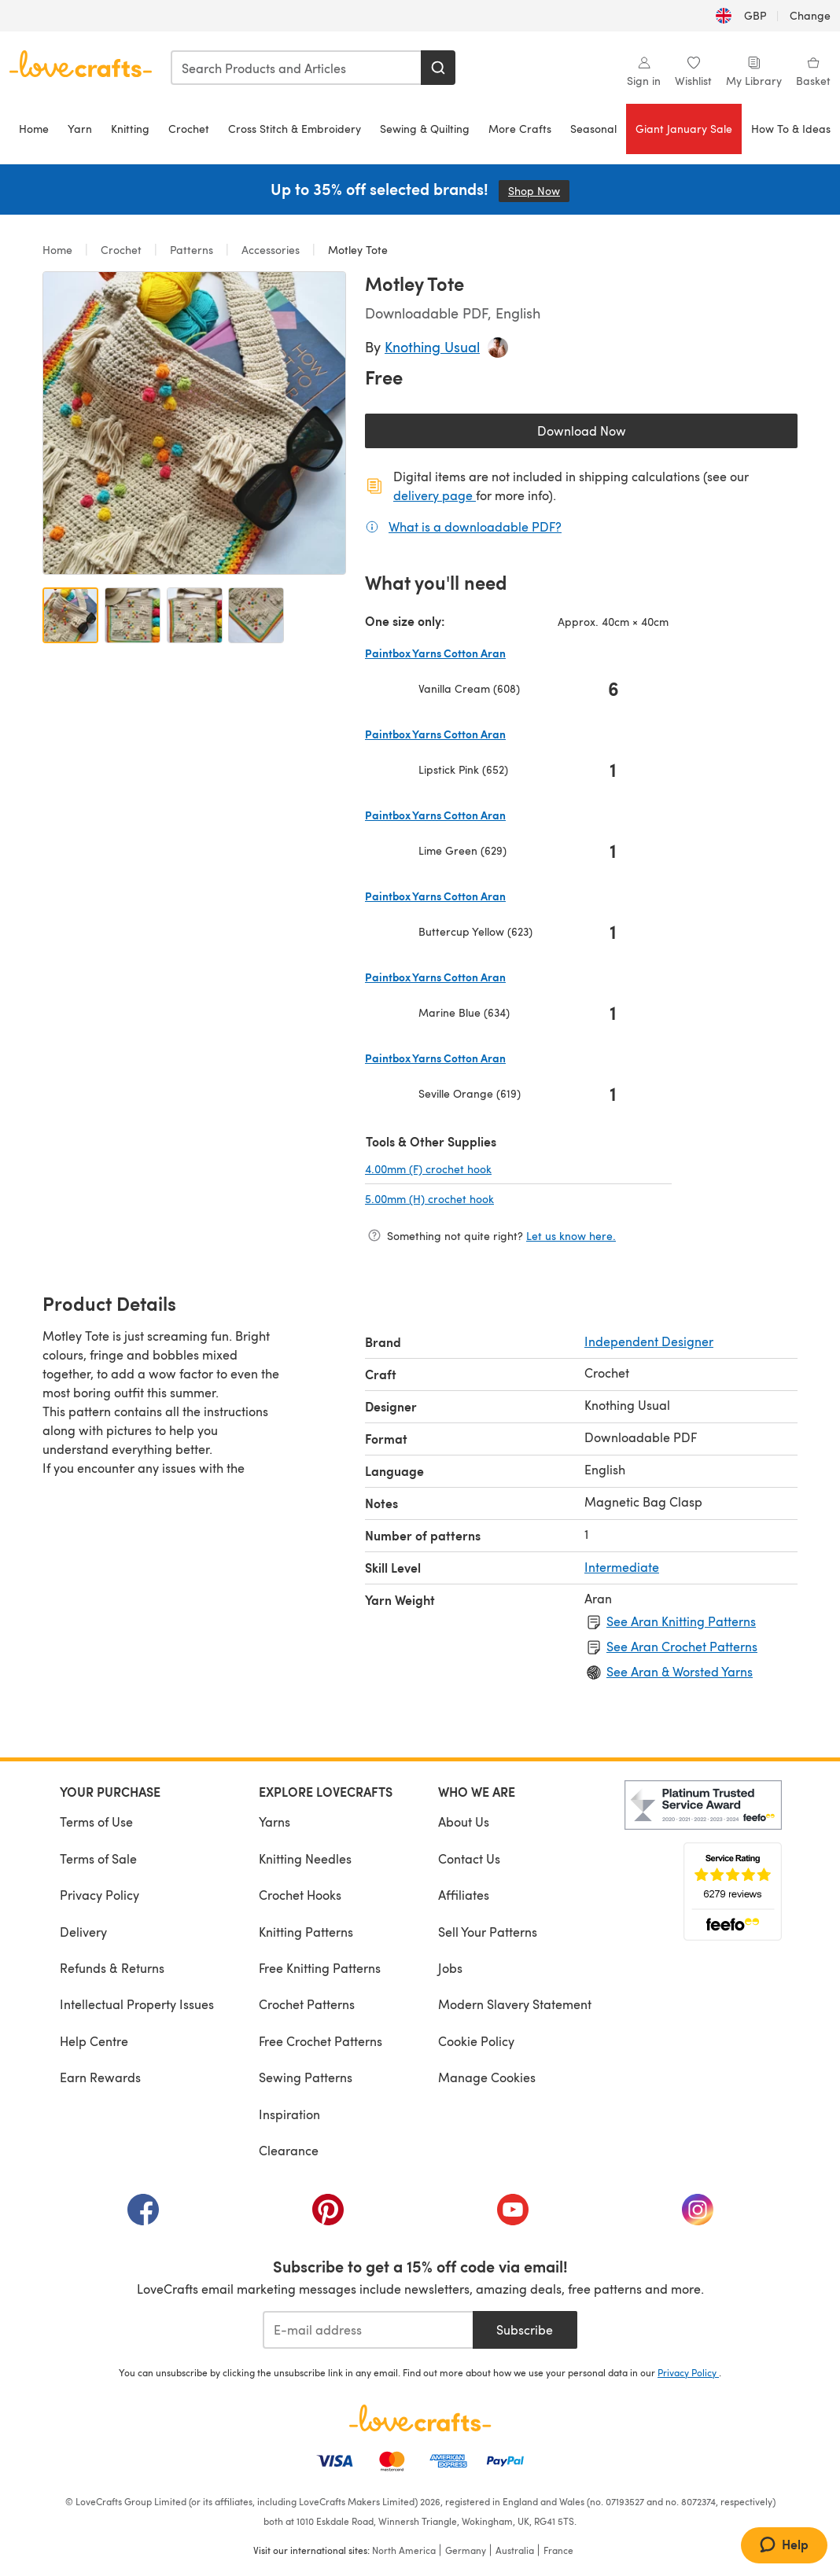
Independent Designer (648, 1341)
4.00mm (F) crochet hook (480, 1168)
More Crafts (519, 128)
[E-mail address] (368, 2330)
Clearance (289, 2150)
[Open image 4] (256, 615)
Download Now (617, 434)
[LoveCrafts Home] (420, 2418)
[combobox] (296, 67)
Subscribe (524, 2329)
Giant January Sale (684, 128)
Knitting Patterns (306, 1931)
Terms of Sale (98, 1858)
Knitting (130, 128)
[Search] (438, 67)
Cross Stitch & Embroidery (294, 128)
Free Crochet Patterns (320, 2041)
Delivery (83, 1931)
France (558, 2550)
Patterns (191, 249)
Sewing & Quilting (425, 128)
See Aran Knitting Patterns (681, 1621)
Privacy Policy (99, 1894)
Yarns (274, 1821)
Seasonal (593, 128)
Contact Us (469, 1858)
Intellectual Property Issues (137, 2004)
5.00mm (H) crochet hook (482, 1198)
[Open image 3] (195, 615)
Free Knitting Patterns (320, 1968)
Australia (515, 2550)
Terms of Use (96, 1821)
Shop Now (538, 190)
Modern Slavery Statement (514, 2004)
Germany (465, 2550)
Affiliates (463, 1894)
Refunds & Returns (112, 1968)
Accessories (270, 249)
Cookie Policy (476, 2041)
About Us (463, 1821)
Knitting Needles (305, 1858)
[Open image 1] (70, 615)
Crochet (188, 128)
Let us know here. (571, 1235)
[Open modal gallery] (194, 423)
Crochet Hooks (300, 1894)
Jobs (450, 1968)
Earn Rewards (100, 2077)
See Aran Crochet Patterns (681, 1646)
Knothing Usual (432, 346)
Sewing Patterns (305, 2077)
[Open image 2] (132, 615)
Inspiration (289, 2114)
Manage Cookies (487, 2077)
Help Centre (94, 2041)
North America (404, 2550)
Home (34, 128)
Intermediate (621, 1566)
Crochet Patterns (307, 2004)
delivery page (434, 495)
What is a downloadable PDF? (475, 526)
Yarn (80, 128)
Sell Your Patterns (487, 1931)
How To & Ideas (791, 128)
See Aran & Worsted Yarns (679, 1671)
